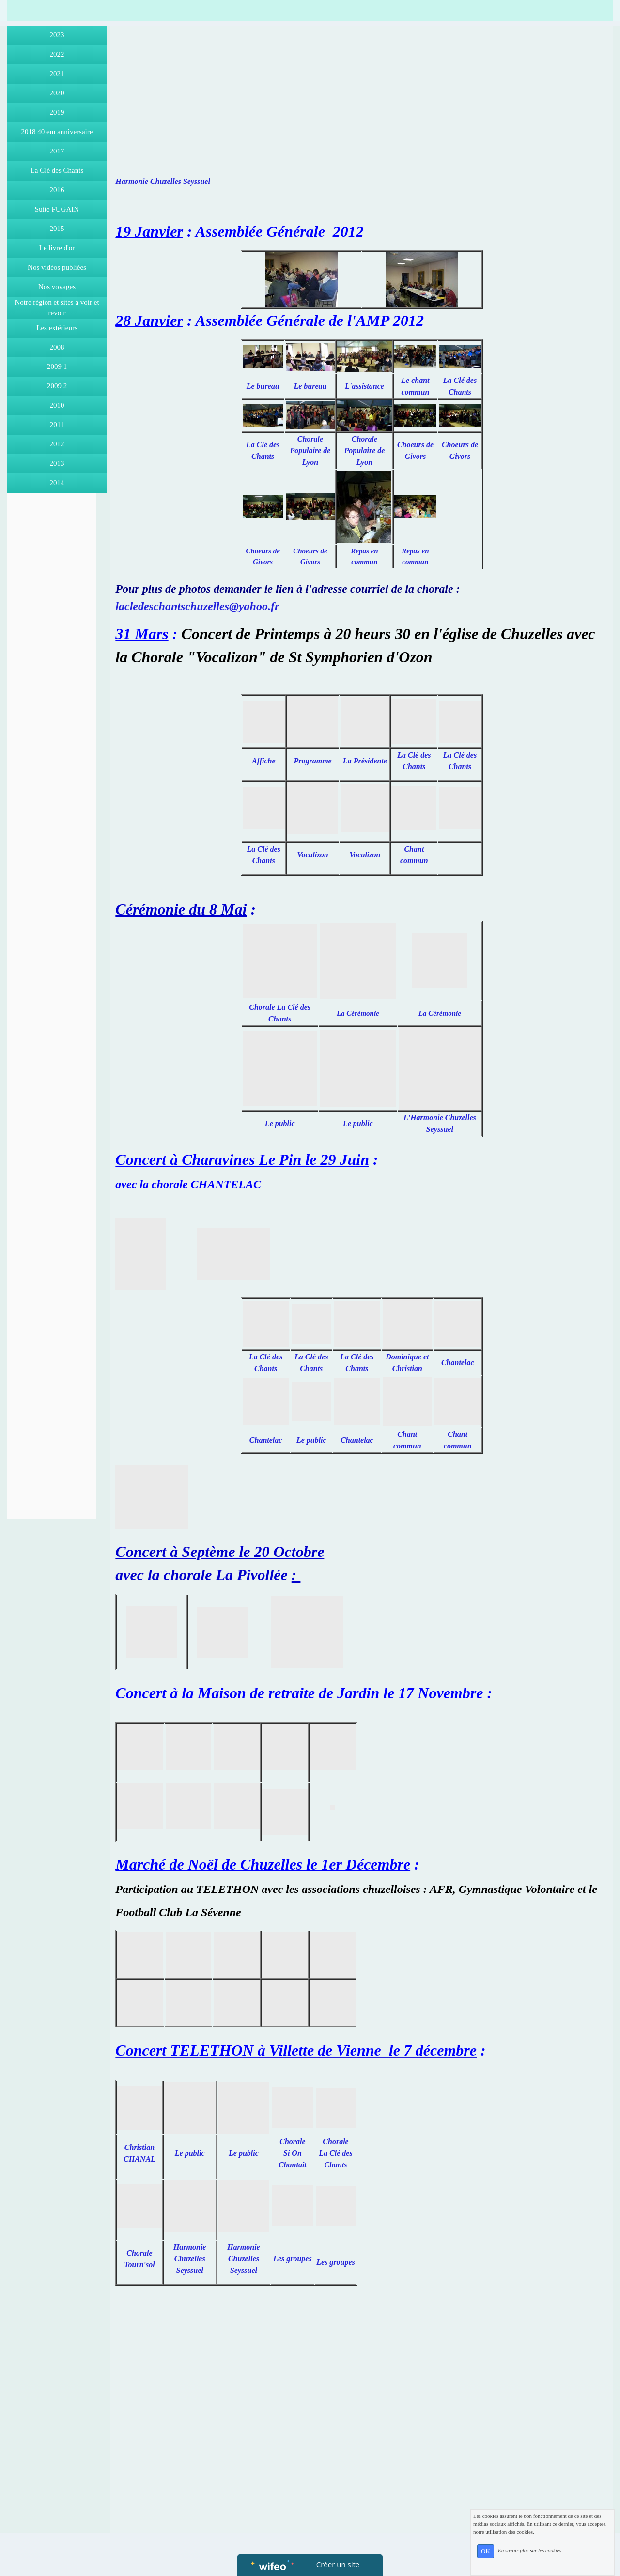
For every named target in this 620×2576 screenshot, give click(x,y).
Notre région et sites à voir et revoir (57, 307)
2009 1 (57, 366)
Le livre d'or (57, 248)
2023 (57, 35)
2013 (57, 463)
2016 (57, 190)
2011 (57, 424)
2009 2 (57, 386)
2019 (57, 112)
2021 (57, 73)
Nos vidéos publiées (57, 267)
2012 (57, 444)
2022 (57, 54)
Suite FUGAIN (57, 209)
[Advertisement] (51, 691)
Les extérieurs (57, 328)
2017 (57, 151)
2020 (57, 93)
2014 (57, 483)
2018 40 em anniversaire (57, 132)
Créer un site (337, 2564)
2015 (57, 228)
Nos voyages (57, 286)
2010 (57, 405)
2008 (57, 347)
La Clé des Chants (57, 170)
